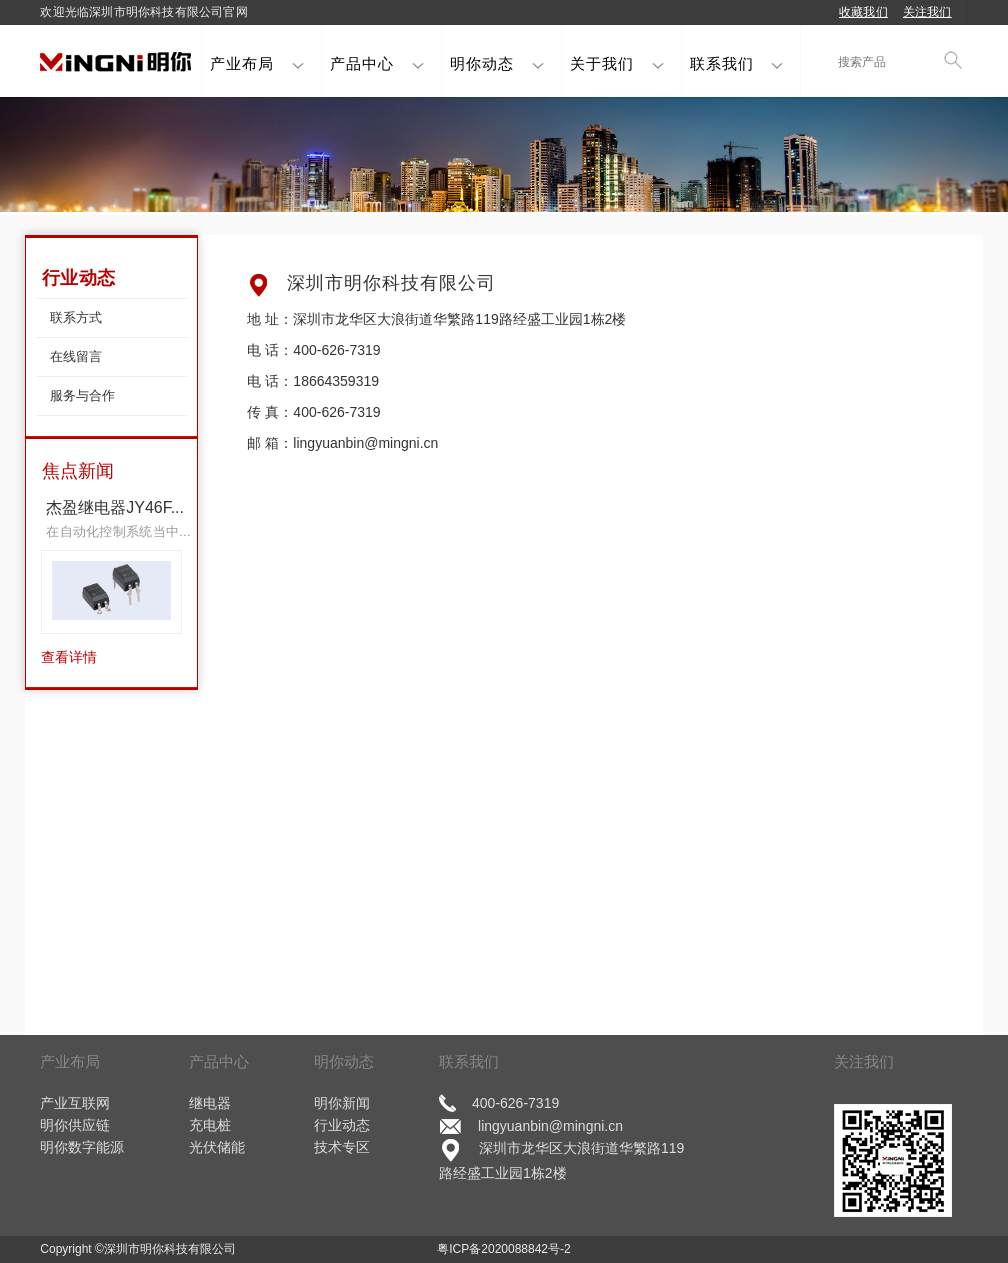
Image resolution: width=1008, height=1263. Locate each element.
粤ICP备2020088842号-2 (503, 1249)
